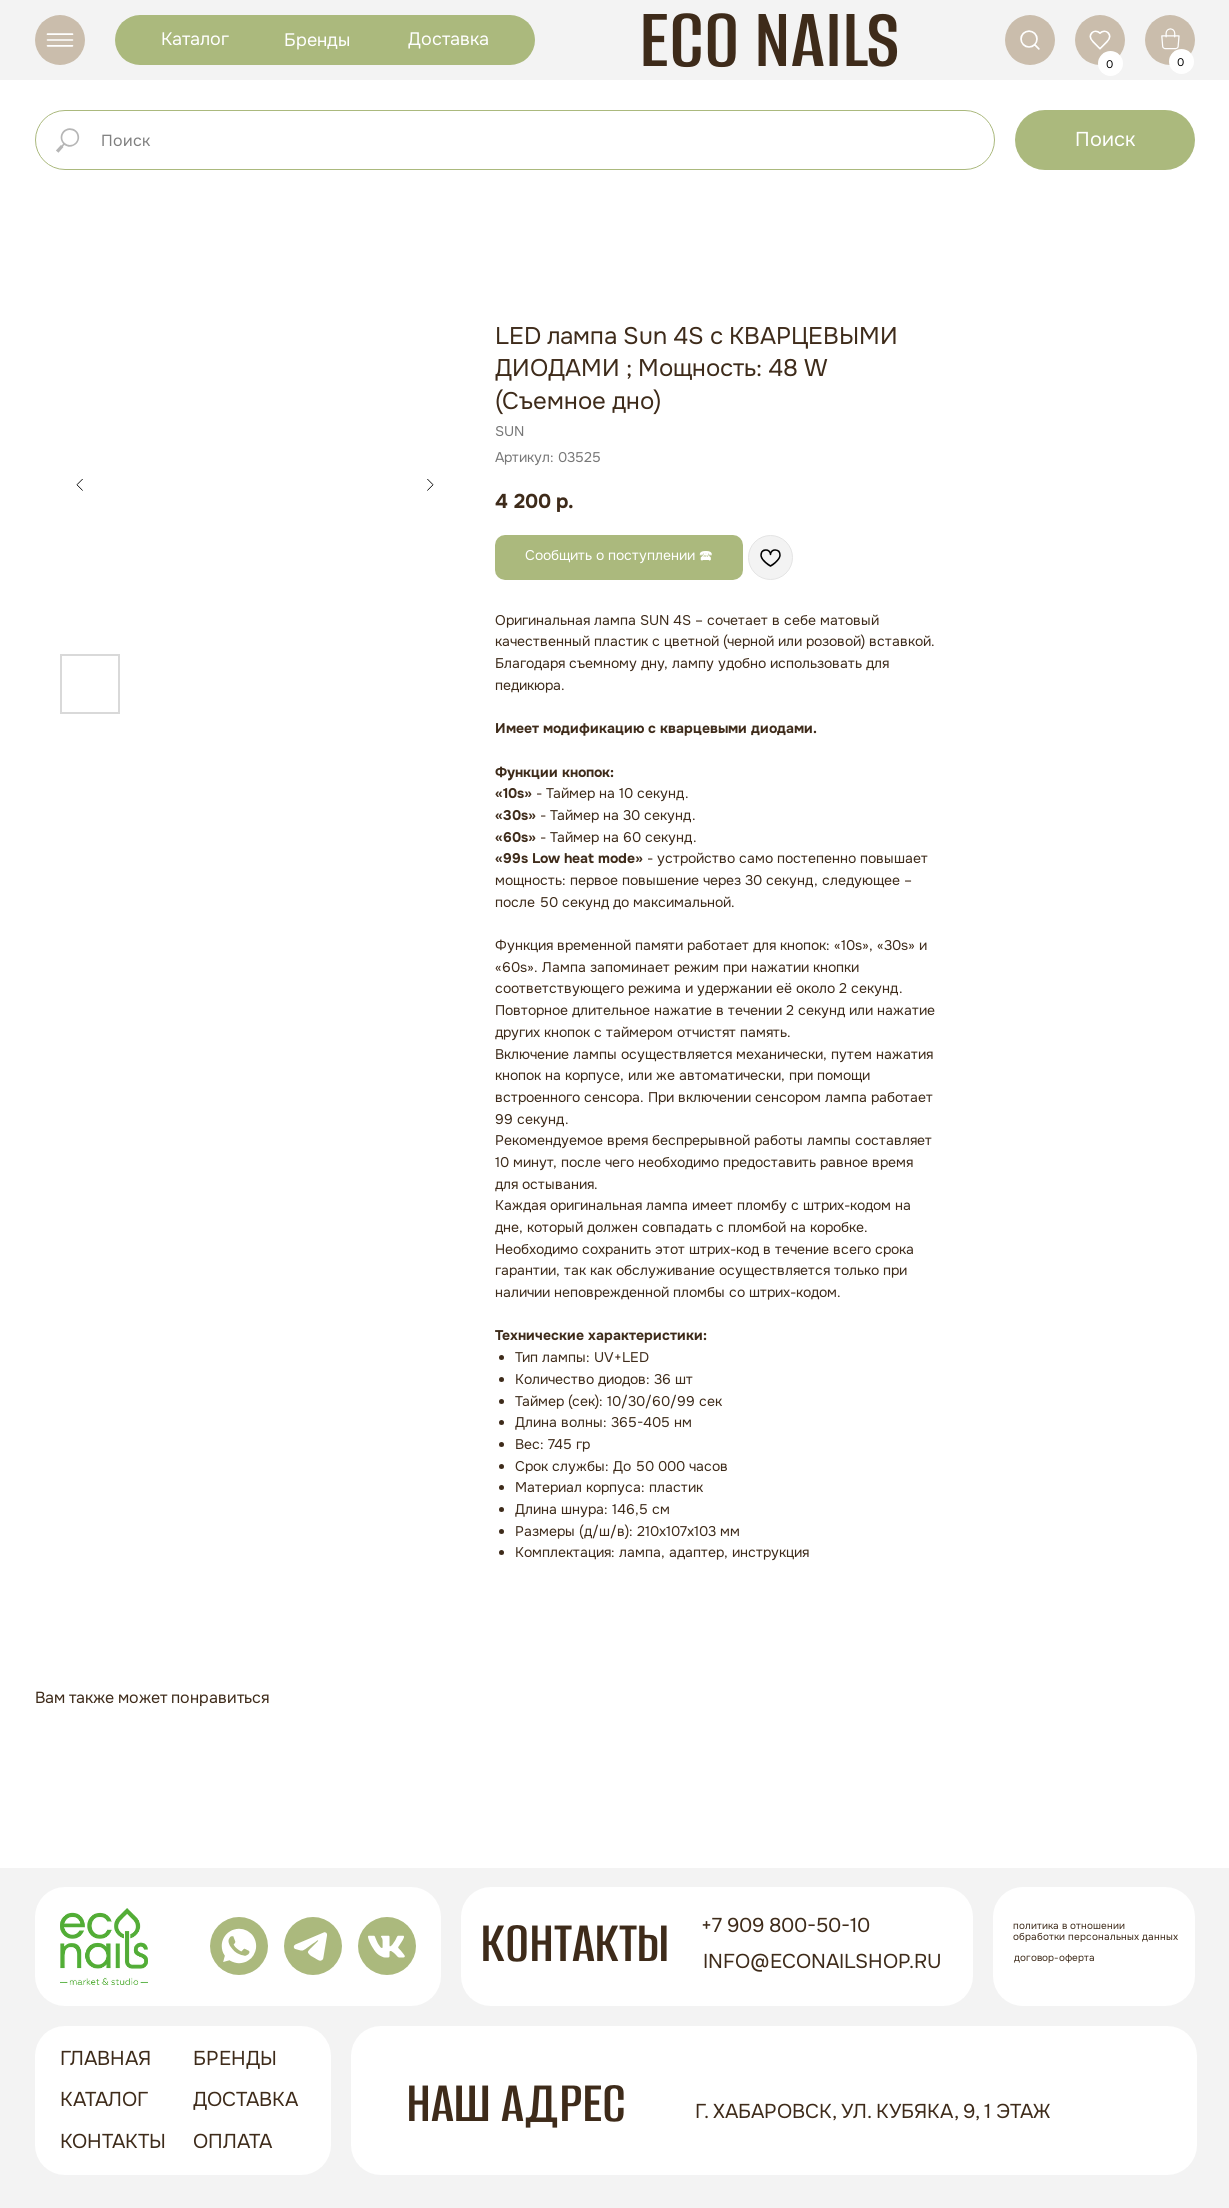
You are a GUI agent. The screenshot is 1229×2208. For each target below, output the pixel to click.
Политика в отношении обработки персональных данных (1089, 1931)
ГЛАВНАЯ (99, 2058)
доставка (239, 2099)
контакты (107, 2141)
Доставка (442, 39)
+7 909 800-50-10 (779, 1925)
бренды (229, 2058)
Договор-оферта (1048, 1957)
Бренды (311, 40)
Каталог (189, 39)
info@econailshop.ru (816, 1961)
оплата (226, 2141)
